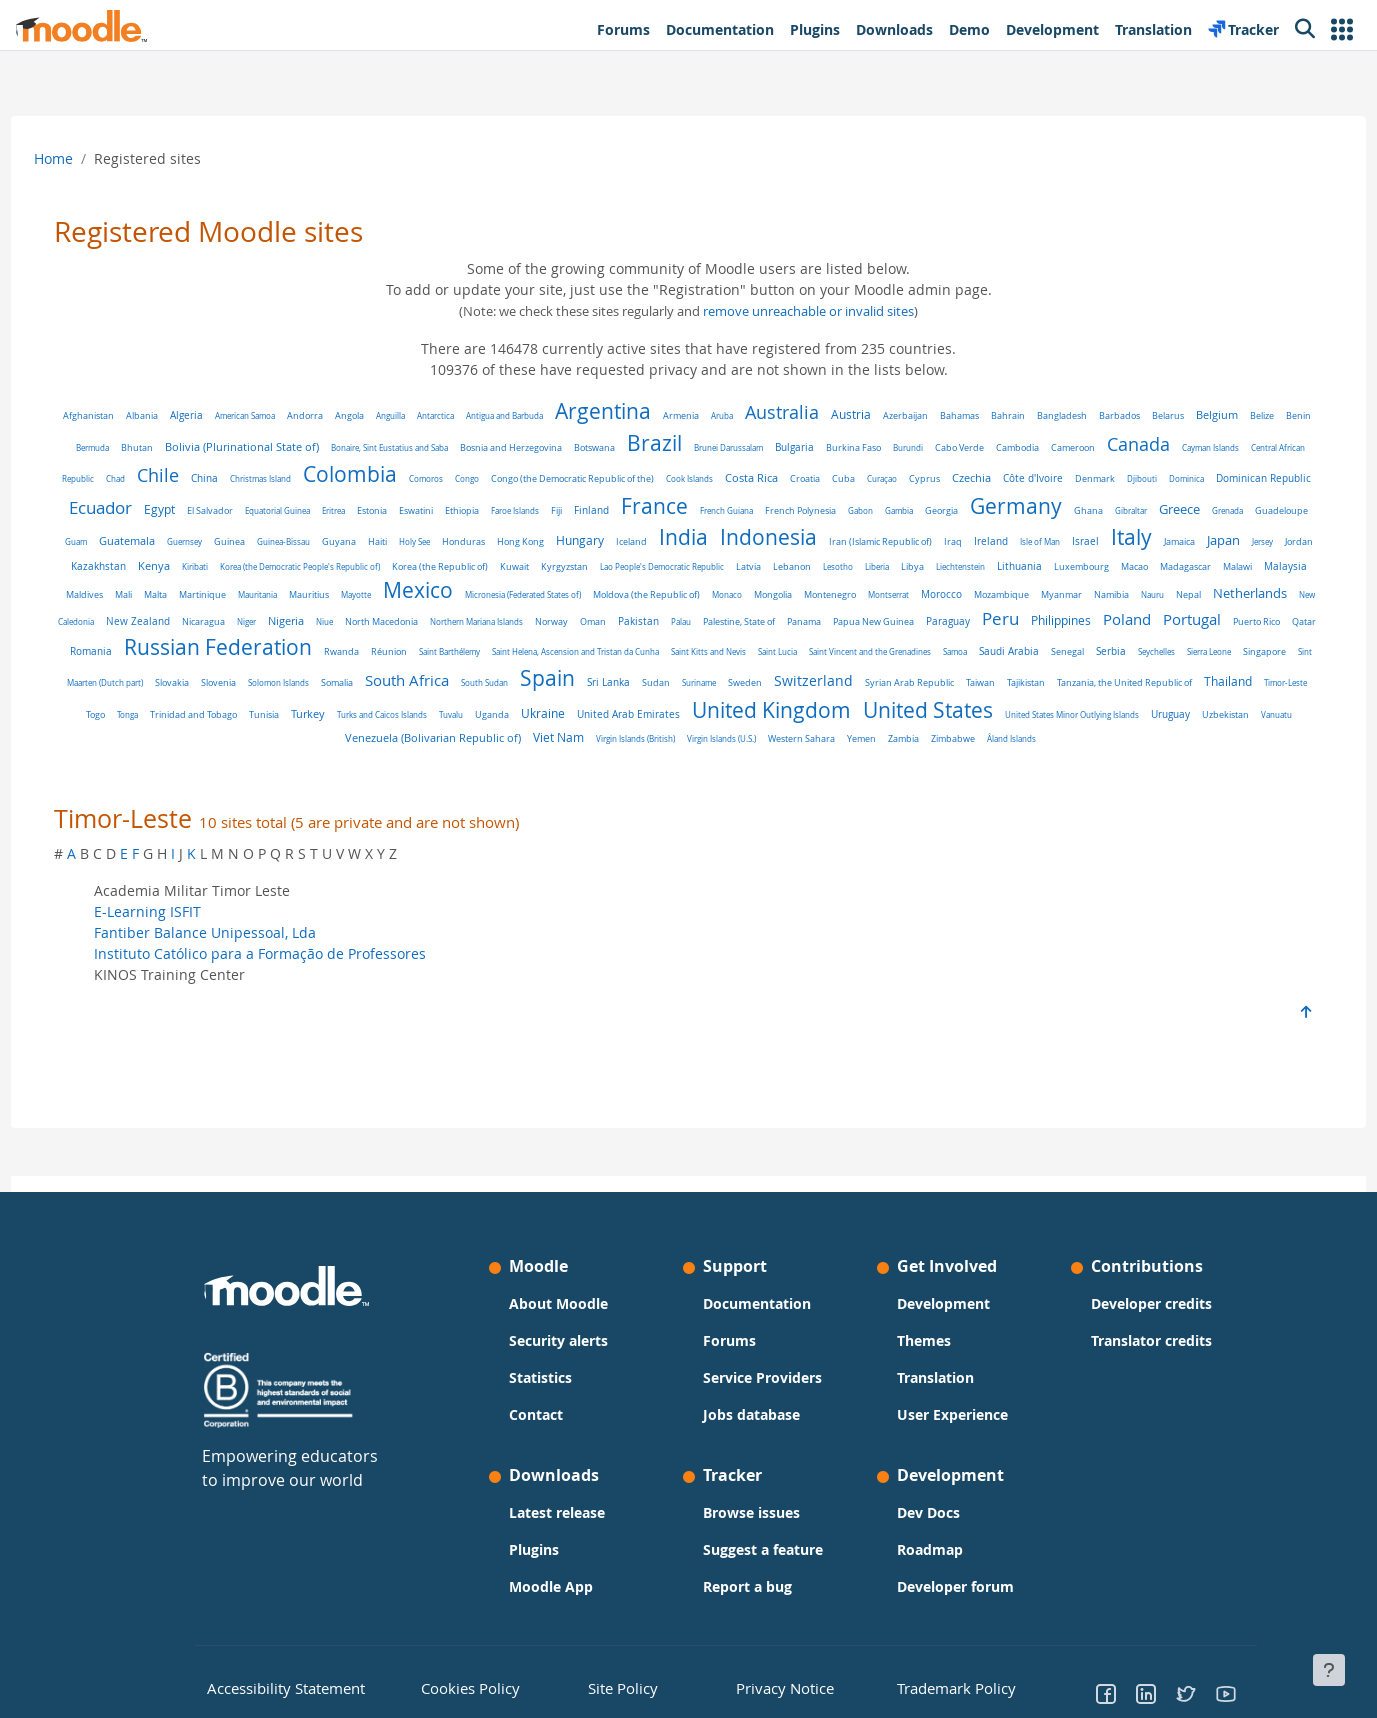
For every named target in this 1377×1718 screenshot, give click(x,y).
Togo (909, 712)
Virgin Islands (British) (1228, 743)
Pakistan (1250, 629)
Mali (656, 604)
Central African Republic (213, 478)
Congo (630, 478)
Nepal (541, 630)
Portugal (621, 655)
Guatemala (520, 541)
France (927, 506)
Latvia (1215, 573)
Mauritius (842, 604)
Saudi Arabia (520, 683)
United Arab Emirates (262, 743)
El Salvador (483, 510)
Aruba (758, 415)
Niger (858, 629)
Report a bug (747, 1586)
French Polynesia (1073, 510)
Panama (233, 657)
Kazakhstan (565, 573)
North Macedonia (993, 630)
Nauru (505, 629)
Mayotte (889, 604)
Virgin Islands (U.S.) (550, 768)
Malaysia (565, 604)
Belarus (1204, 415)
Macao (414, 604)
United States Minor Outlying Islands (706, 743)
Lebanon (1259, 574)
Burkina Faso (955, 448)
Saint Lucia (288, 683)
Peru (429, 654)
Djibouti (161, 510)
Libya (192, 604)
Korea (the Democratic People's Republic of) (767, 573)
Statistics (540, 1377)
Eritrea (606, 510)
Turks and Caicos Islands (1196, 712)
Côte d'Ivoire (1196, 478)
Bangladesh (1098, 416)
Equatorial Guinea (550, 510)
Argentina (639, 411)
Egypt (432, 509)
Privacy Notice (769, 1687)
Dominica (205, 510)
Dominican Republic (282, 510)
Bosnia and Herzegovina (613, 448)
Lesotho (118, 604)
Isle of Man (253, 573)
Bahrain (1044, 415)
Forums (729, 1340)
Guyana (732, 541)
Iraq (166, 574)
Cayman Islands (128, 478)
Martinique (735, 604)
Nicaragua (815, 630)
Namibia (464, 629)
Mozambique (354, 630)
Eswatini (689, 510)
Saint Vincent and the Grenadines (381, 683)
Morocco (294, 629)
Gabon (1133, 510)
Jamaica (392, 574)
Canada (1240, 444)
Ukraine (177, 742)
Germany (154, 537)
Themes (924, 1340)
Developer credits (1151, 1303)
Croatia (968, 478)
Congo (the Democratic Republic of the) (735, 479)
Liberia (157, 604)
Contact (536, 1414)
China (367, 478)
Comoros (589, 478)
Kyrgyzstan (1031, 574)
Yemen (690, 768)
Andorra (341, 415)
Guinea (622, 541)
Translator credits (1151, 1340)
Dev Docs (928, 1512)
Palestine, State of (168, 657)
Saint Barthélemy (1136, 657)
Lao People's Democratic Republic (1129, 573)
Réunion (1076, 658)
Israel (298, 573)
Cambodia (1119, 448)
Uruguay (804, 743)
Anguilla (426, 415)
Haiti (770, 542)
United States (562, 739)
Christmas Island (423, 478)
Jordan (512, 573)
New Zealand (750, 629)
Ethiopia (735, 510)
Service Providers (762, 1377)
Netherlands (603, 628)
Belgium (1253, 414)
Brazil (756, 443)
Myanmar (414, 630)
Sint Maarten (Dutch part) (855, 683)
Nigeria (898, 629)
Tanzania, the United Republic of (705, 713)
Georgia (1214, 510)
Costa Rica (914, 478)
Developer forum (955, 1586)
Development (943, 1303)
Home (90, 158)
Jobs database (751, 1414)
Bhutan (239, 447)
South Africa (1165, 681)
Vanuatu (910, 743)
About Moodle (558, 1303)
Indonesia (1161, 537)
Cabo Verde (1061, 447)
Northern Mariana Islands (1088, 629)
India (1076, 537)
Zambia (732, 769)
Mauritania (790, 604)
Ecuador (373, 507)
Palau (110, 657)
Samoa (466, 683)
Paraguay (377, 657)
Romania (778, 657)
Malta (688, 605)
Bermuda (194, 447)
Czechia (1134, 478)
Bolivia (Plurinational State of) (344, 446)
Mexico (951, 600)
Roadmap (930, 1549)
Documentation (757, 1303)
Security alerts (558, 1340)
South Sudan (1242, 683)
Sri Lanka (189, 712)
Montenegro (183, 629)
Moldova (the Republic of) (1179, 605)
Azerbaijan (941, 415)
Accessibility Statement (271, 1687)
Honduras (856, 541)
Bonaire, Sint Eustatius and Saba (491, 447)
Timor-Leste (866, 712)
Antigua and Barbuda (540, 415)
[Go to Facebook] (1106, 1693)
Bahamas (995, 415)
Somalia (1095, 683)
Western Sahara (630, 768)
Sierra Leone (720, 683)
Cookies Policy (460, 1687)
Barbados (1155, 415)
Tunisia (1078, 712)
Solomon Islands (1036, 683)
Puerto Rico (685, 658)
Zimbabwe (782, 769)
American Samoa (281, 415)
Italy (344, 569)
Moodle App (551, 1586)
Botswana (696, 447)
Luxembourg (361, 605)
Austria (887, 414)
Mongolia (126, 630)
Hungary (973, 540)
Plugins (534, 1549)
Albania (178, 416)
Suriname (280, 712)
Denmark (1258, 478)
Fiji (829, 510)
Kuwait (981, 574)
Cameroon (1175, 448)
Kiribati (662, 573)
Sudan (237, 713)
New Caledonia (679, 629)
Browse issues (751, 1512)
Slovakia (930, 683)
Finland (864, 510)
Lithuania (299, 604)
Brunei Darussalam (830, 447)
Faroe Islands (788, 510)
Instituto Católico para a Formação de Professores (297, 983)
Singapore (775, 683)
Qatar (733, 657)
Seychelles (667, 683)
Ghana (226, 541)
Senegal (578, 683)
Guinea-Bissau (676, 541)
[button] (1342, 29)
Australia (818, 412)
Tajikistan (607, 712)
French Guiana (999, 510)
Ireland (204, 573)
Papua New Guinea (302, 657)
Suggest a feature (763, 1549)
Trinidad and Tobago (1007, 713)
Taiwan (561, 712)
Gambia (1172, 510)
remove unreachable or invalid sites (808, 311)
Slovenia (976, 683)
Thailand (809, 711)
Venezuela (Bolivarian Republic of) (1026, 743)
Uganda (126, 743)
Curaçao (1045, 478)
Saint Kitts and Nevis (219, 683)
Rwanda (1028, 658)
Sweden (326, 712)
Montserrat (241, 629)
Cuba (1006, 478)
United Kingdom (405, 739)
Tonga (941, 712)
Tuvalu (1265, 712)
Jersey (475, 573)
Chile (321, 475)
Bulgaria (896, 447)
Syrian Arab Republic (490, 713)
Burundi (1010, 447)
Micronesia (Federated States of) (1056, 604)
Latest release (557, 1512)
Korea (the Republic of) (907, 574)
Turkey (1122, 711)
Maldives (617, 604)
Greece (317, 540)
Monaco (1260, 604)
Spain (128, 708)
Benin (153, 448)
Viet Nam (1151, 742)
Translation (935, 1377)
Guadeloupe (419, 541)
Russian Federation (905, 653)
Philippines (490, 656)
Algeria (222, 415)
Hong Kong (913, 541)
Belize (117, 447)
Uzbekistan (859, 743)
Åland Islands (840, 768)
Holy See (807, 541)
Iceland (1024, 541)
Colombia (513, 474)
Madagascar (465, 605)
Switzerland (394, 711)
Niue (936, 629)
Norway (1163, 629)
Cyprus (1087, 479)
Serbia (622, 683)
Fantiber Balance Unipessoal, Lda (242, 962)
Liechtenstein (240, 604)
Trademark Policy (945, 1687)
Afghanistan (124, 416)
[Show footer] (1329, 1670)
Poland (556, 655)
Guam (469, 541)
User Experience (952, 1414)
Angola (385, 415)
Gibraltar (269, 541)
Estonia (645, 511)
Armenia (717, 416)
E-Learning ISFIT (184, 941)
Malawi (517, 604)
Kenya (621, 573)
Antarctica (471, 415)
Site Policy (616, 1687)
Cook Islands (852, 478)
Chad (278, 478)
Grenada (365, 541)
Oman (1205, 630)
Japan (436, 572)
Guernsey (577, 541)
